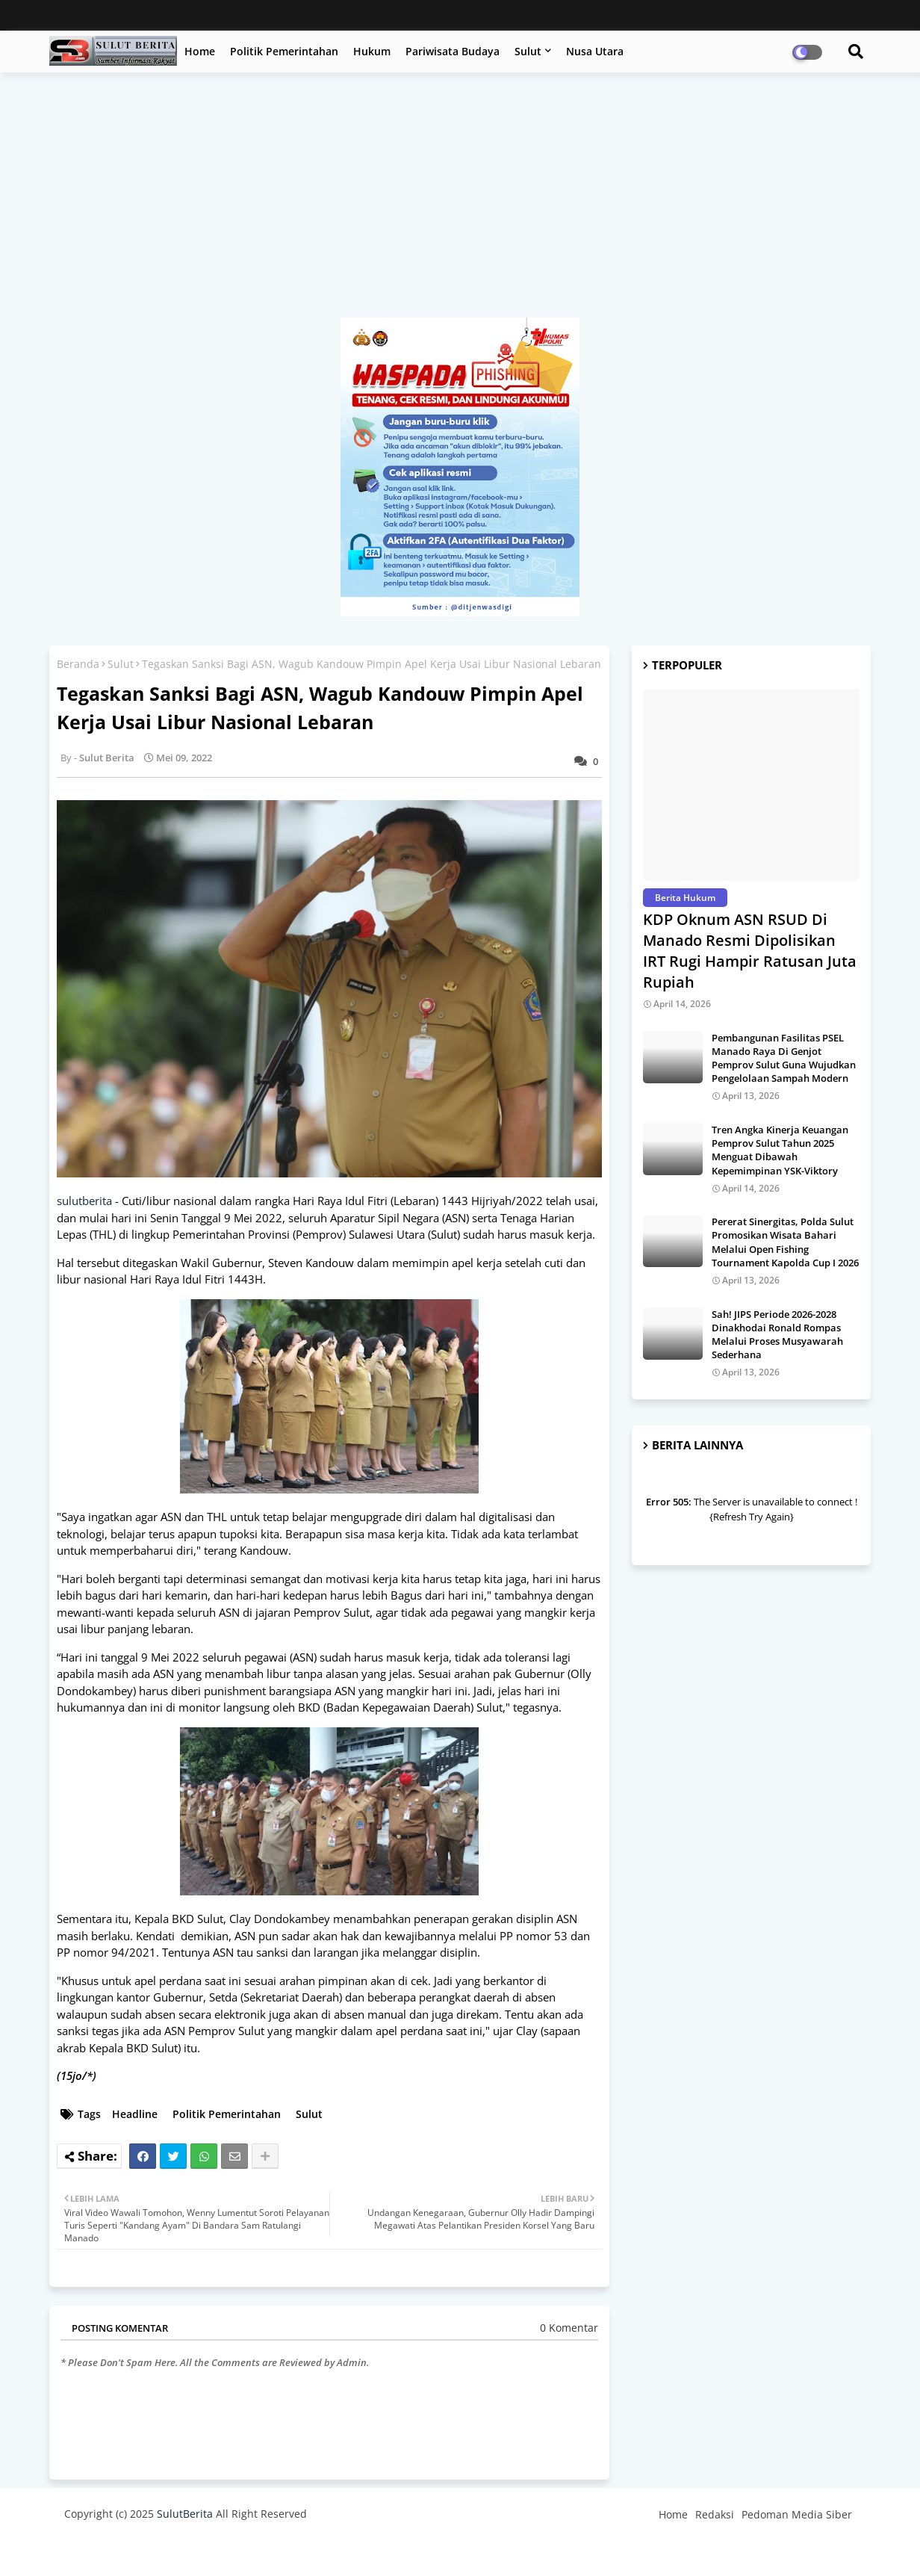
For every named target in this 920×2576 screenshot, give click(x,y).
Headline (135, 2114)
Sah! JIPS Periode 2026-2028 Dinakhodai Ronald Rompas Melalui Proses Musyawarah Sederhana (777, 1334)
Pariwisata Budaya (452, 51)
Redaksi (714, 2514)
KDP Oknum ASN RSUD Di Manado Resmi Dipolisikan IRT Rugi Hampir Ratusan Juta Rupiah (750, 950)
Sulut (528, 51)
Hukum (372, 51)
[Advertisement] (460, 202)
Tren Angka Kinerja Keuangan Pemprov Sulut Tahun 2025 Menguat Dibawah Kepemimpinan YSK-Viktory (780, 1150)
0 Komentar (569, 2327)
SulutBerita (185, 2514)
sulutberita (84, 1200)
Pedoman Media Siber (797, 2514)
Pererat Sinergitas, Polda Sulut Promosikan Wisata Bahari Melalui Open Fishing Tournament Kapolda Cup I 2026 (785, 1242)
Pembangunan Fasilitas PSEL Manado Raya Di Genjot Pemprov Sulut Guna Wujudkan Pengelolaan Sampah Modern (784, 1058)
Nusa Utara (595, 51)
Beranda (78, 664)
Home (199, 51)
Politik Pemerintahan (284, 51)
